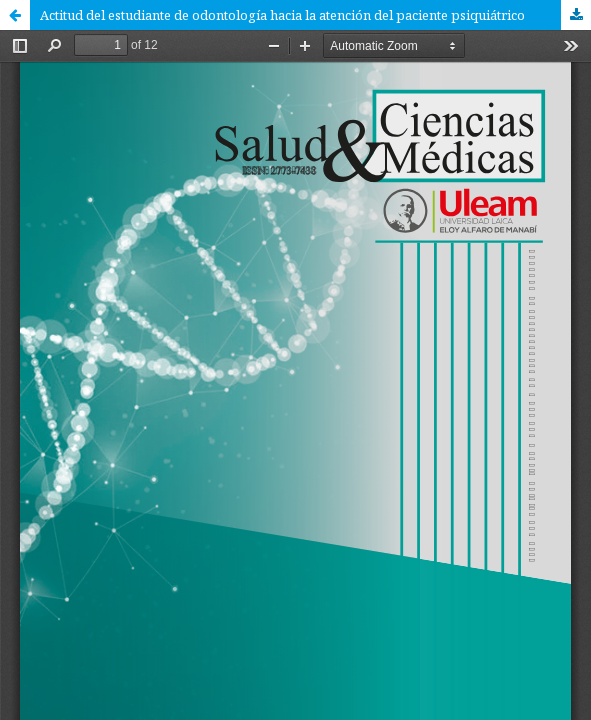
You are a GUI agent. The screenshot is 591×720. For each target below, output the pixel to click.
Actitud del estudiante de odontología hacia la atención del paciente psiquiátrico (282, 15)
